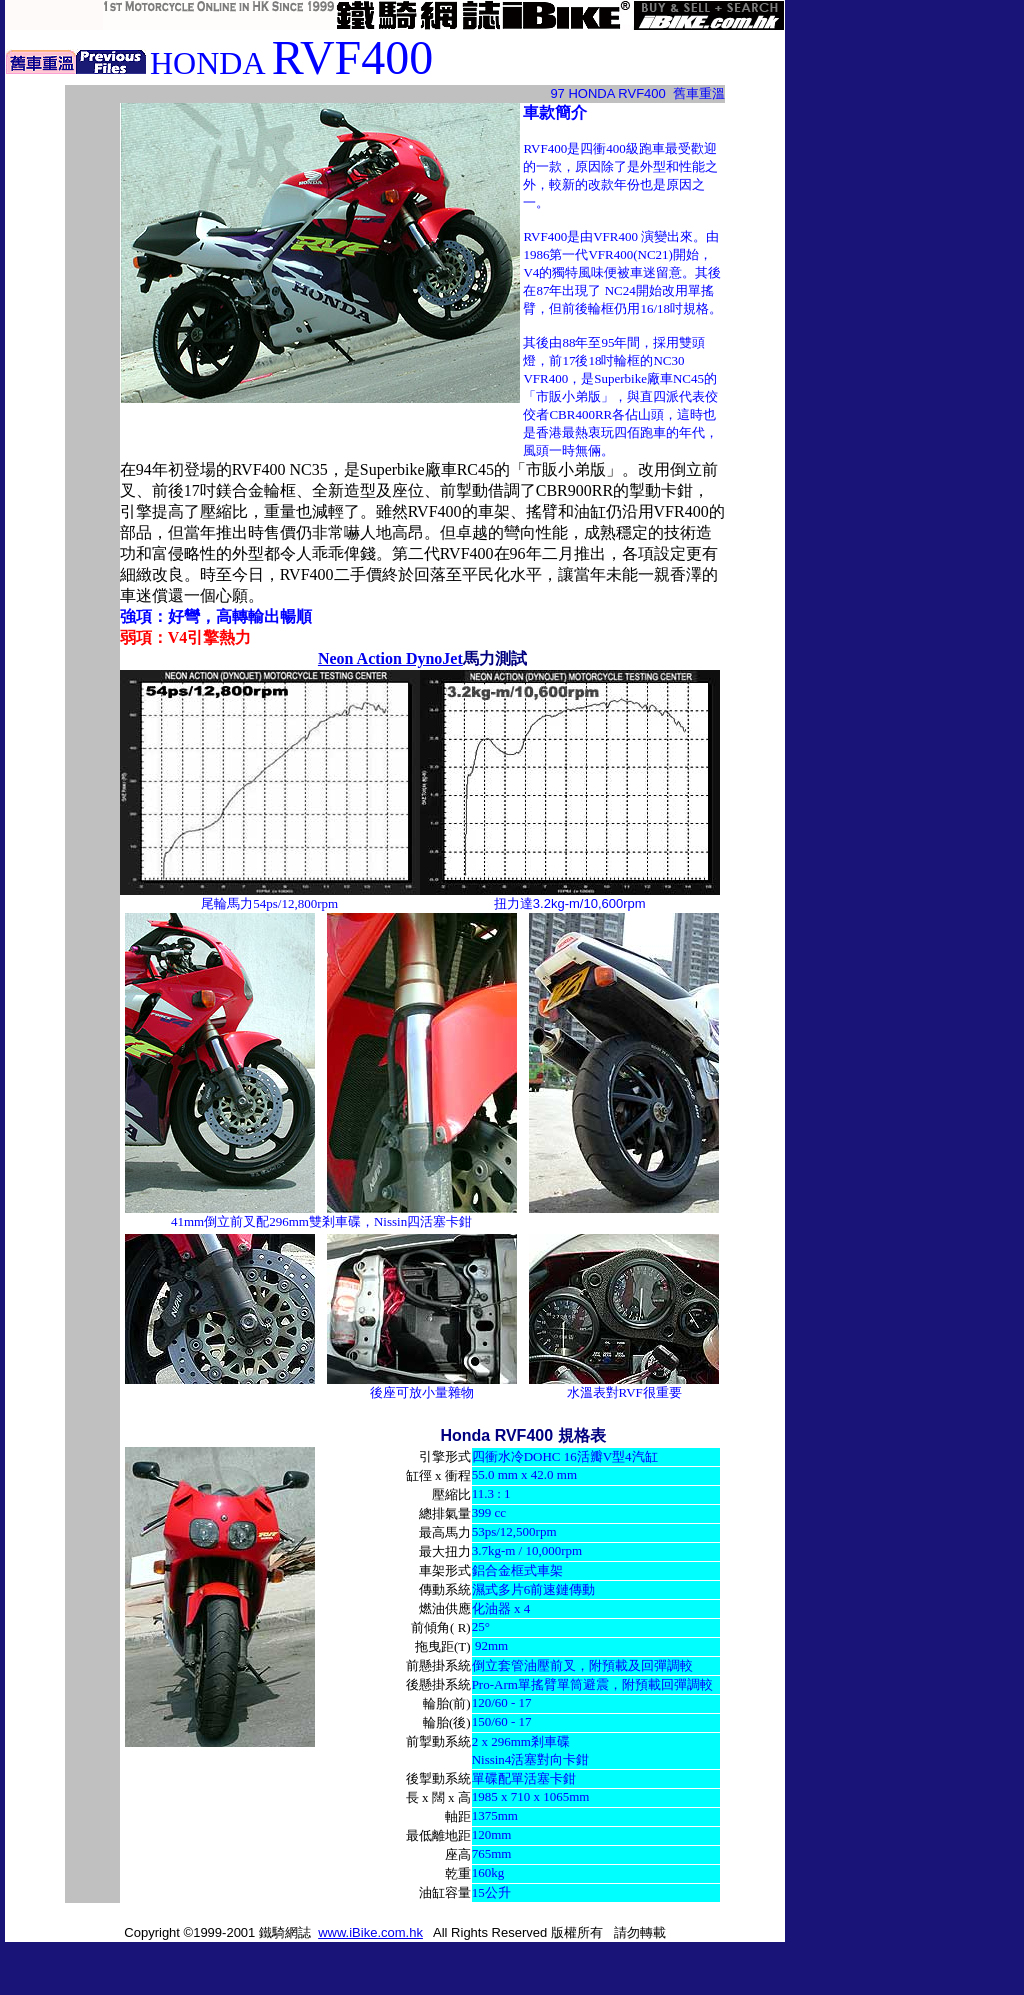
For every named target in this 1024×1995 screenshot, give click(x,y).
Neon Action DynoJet (390, 658)
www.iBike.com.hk (370, 1932)
